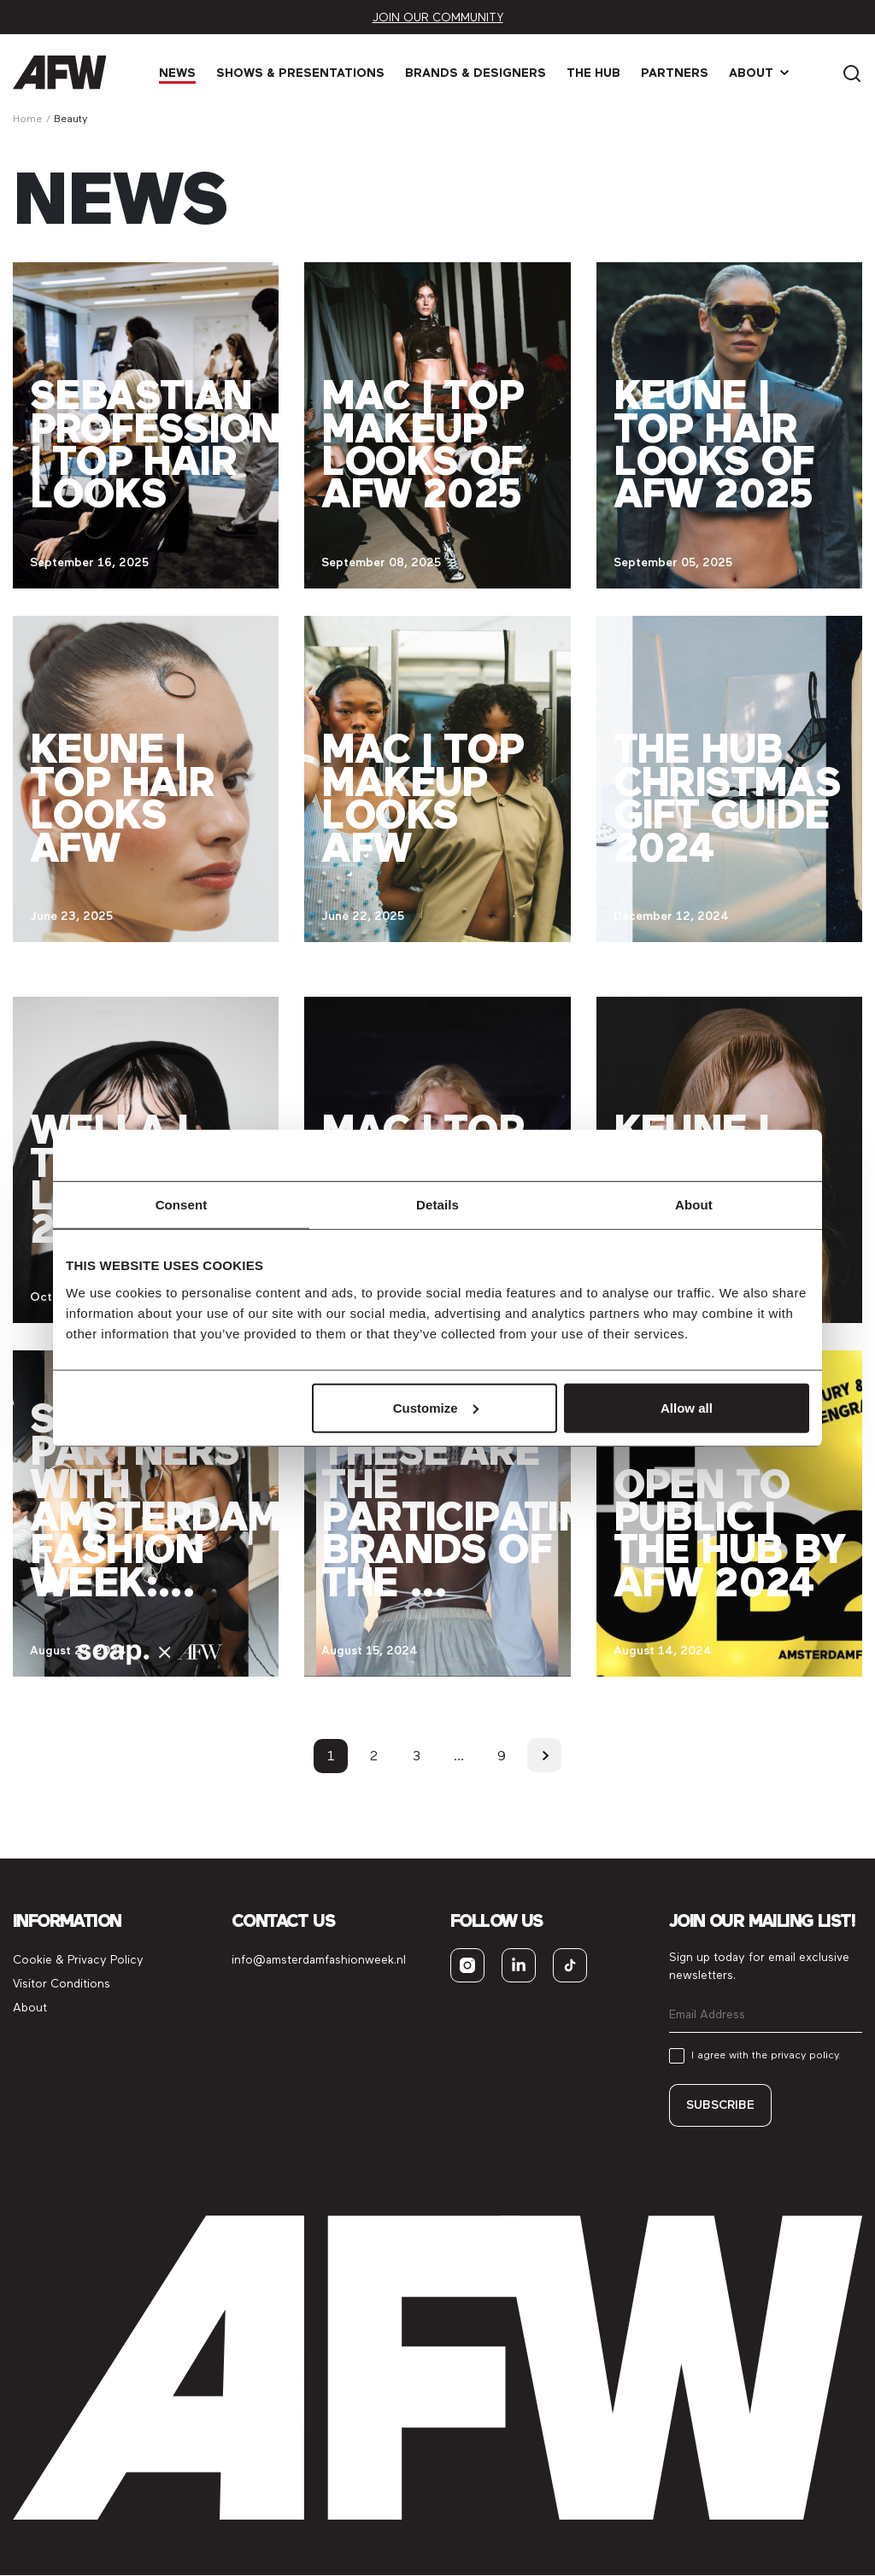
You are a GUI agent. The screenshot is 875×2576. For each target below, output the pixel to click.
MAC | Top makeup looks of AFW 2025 (422, 444)
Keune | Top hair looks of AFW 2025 (714, 444)
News (178, 73)
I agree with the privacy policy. (766, 2055)
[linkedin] (519, 1965)
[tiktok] (570, 1965)
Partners (675, 73)
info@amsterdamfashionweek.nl (319, 1959)
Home (27, 119)
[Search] (852, 72)
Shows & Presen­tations (301, 73)
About (752, 73)
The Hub (594, 73)
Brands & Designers (476, 73)
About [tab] (694, 1204)
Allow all (687, 1407)
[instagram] (467, 1965)
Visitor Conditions (61, 1983)
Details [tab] (437, 1204)
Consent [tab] (182, 1204)
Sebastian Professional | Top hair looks (180, 444)
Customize (436, 1407)
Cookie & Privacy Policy (78, 1959)
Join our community (438, 17)
